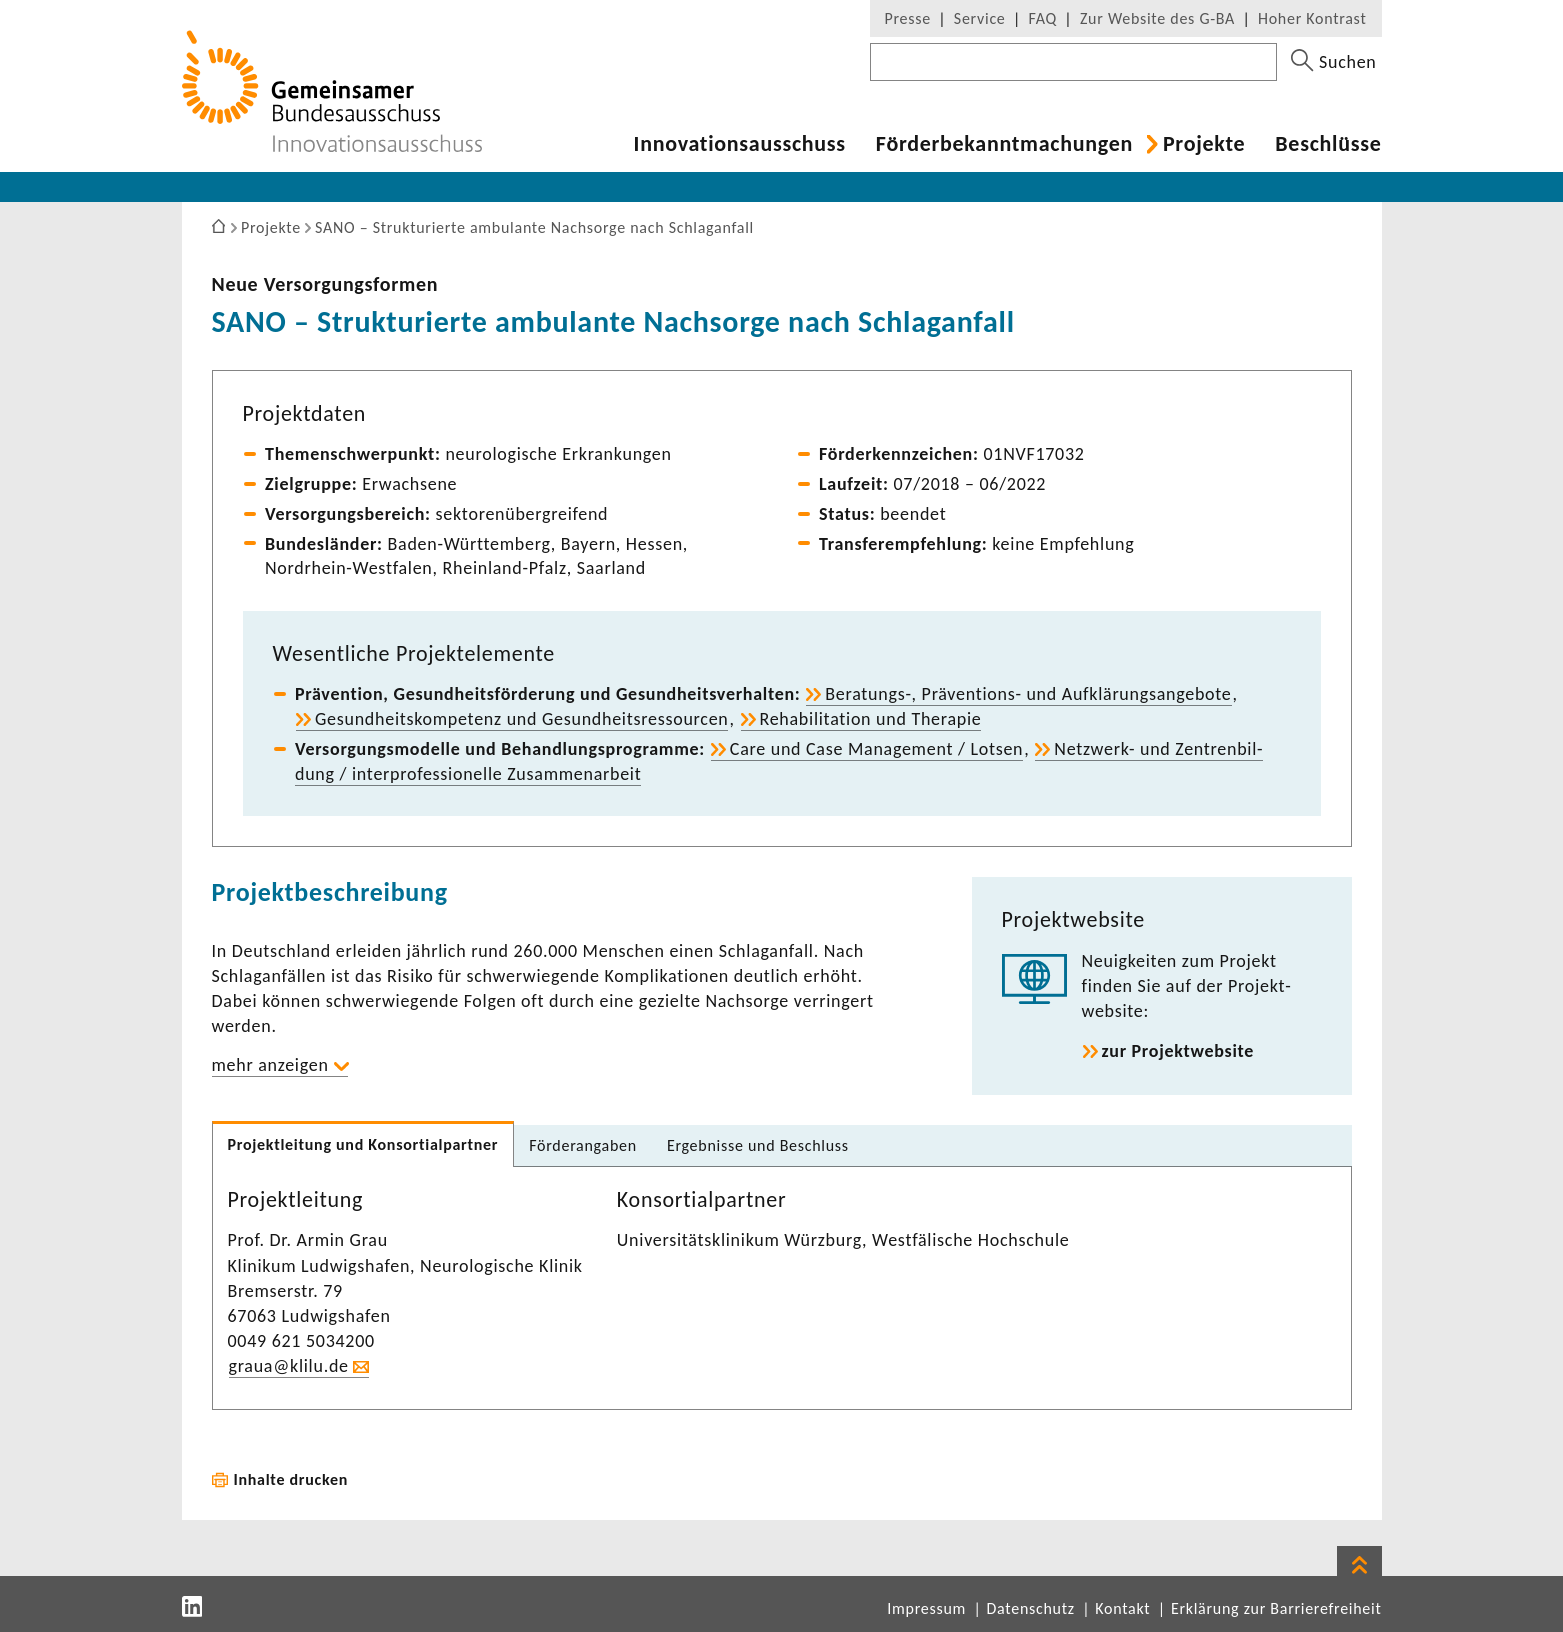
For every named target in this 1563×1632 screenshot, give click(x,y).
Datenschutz (1031, 1608)
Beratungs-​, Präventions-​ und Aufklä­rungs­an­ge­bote (1028, 694)
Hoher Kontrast (1312, 18)
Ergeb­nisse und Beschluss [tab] (758, 1145)
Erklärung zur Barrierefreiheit (1276, 1608)
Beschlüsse (1328, 144)
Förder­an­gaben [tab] (583, 1145)
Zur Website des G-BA (1160, 18)
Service (980, 18)
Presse (908, 18)
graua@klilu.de (289, 1366)
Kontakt (1122, 1608)
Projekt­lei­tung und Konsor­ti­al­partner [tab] (363, 1144)
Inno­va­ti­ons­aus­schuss (740, 144)
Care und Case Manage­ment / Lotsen (876, 749)
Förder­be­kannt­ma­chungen (1004, 144)
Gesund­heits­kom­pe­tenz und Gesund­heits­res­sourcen (521, 719)
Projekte (1204, 144)
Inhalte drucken (291, 1479)
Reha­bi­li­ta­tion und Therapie (871, 719)
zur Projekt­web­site (1178, 1051)
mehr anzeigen (270, 1065)
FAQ (1043, 18)
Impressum (926, 1608)
